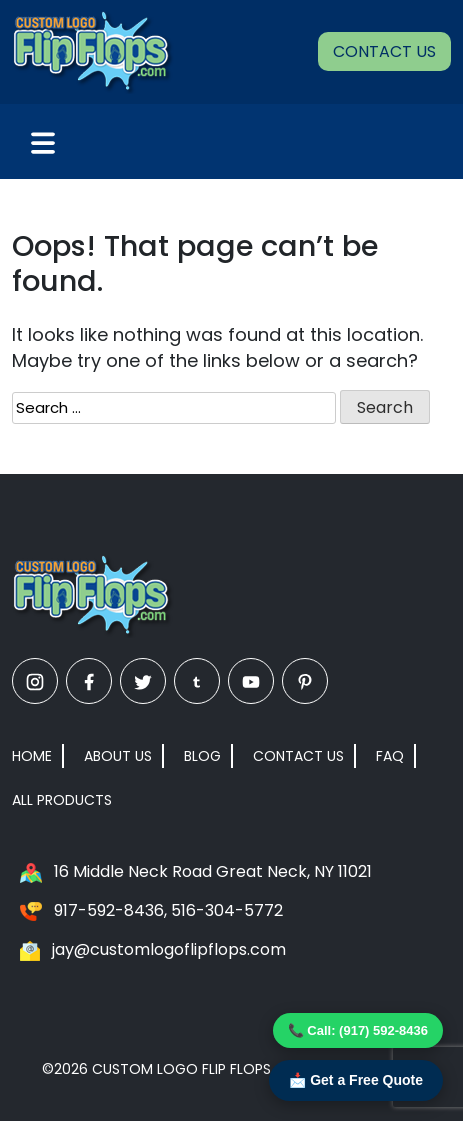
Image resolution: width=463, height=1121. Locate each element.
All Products (62, 800)
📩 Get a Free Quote (356, 1080)
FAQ (390, 756)
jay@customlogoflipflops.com (169, 949)
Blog (202, 756)
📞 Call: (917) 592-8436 (358, 1030)
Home (32, 756)
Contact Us (384, 51)
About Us (118, 756)
